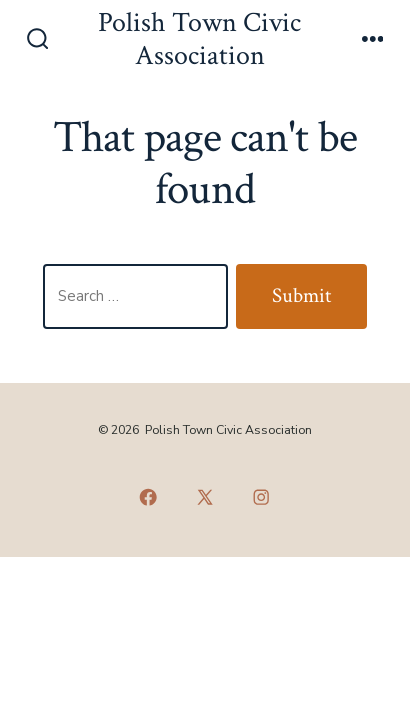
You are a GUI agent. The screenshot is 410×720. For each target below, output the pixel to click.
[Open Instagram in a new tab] (262, 497)
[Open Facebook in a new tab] (149, 497)
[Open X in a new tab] (204, 497)
